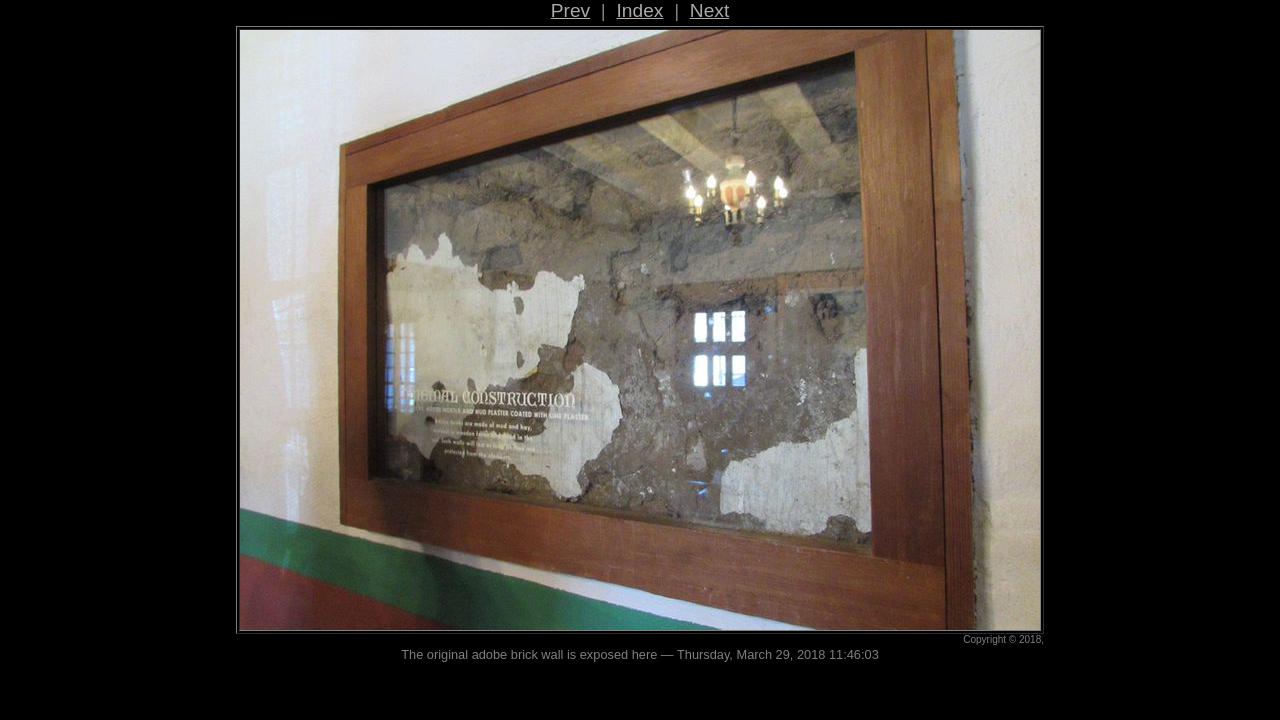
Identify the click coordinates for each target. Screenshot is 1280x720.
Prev (570, 10)
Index (640, 10)
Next (709, 10)
